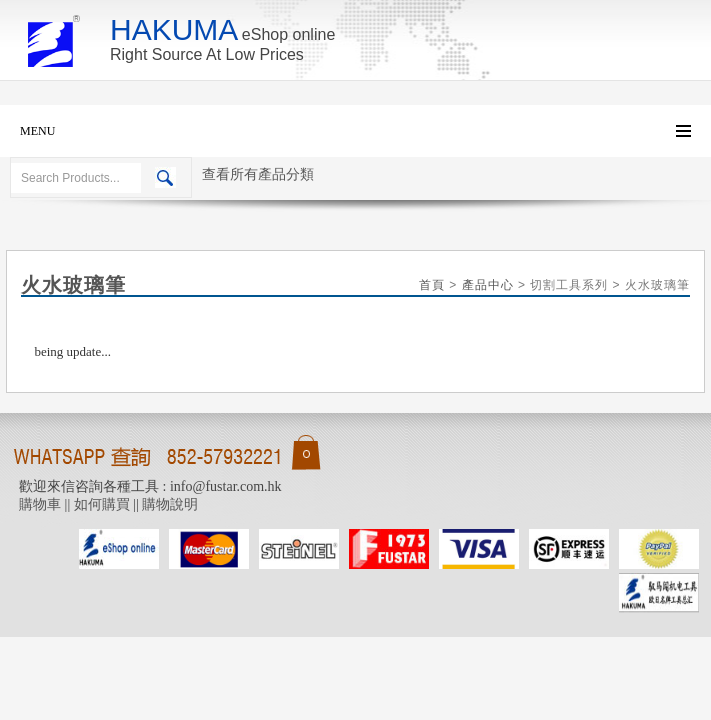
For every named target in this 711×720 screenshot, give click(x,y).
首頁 (432, 285)
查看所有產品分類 (258, 174)
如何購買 (102, 504)
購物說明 (170, 504)
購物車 (40, 504)
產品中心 (488, 285)
